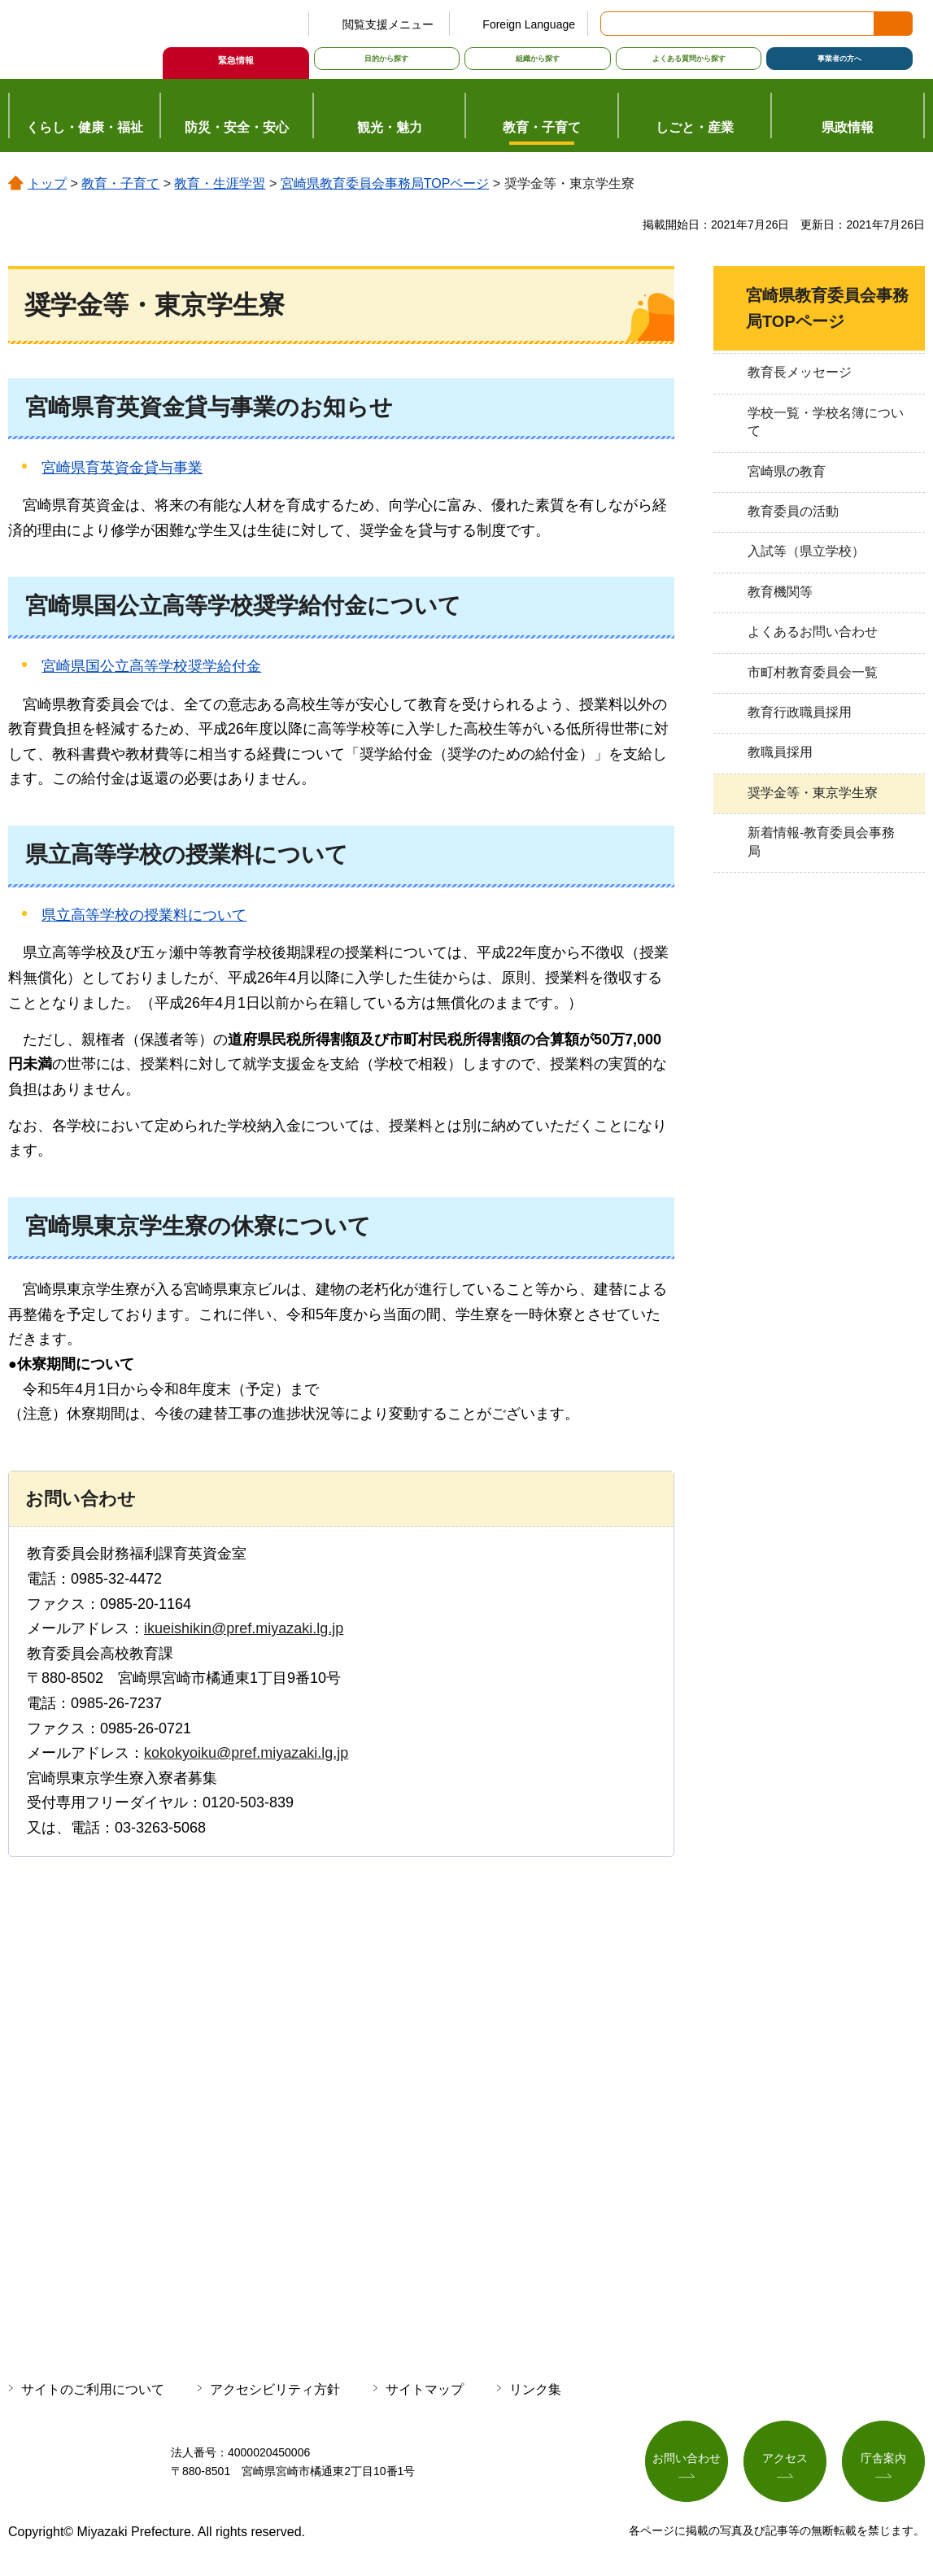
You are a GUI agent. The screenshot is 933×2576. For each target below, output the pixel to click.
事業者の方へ (839, 58)
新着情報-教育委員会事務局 (821, 841)
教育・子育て (120, 183)
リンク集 (535, 2389)
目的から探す (386, 58)
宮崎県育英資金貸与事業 (122, 468)
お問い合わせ (686, 2458)
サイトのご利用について (92, 2389)
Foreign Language (528, 24)
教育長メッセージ (800, 372)
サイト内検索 (614, 23)
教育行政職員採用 (800, 712)
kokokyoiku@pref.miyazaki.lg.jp (246, 1753)
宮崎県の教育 (787, 471)
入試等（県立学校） (806, 551)
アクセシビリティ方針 (275, 2389)
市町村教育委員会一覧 (813, 672)
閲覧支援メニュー (388, 24)
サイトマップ (425, 2389)
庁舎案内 (883, 2458)
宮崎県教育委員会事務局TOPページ (385, 183)
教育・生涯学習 (219, 183)
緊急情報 (236, 60)
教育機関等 (780, 592)
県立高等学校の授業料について (143, 915)
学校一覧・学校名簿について (826, 422)
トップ (47, 183)
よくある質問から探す (689, 58)
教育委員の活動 (793, 511)
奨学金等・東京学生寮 (813, 793)
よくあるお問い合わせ (813, 632)
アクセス (785, 2458)
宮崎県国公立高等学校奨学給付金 (151, 666)
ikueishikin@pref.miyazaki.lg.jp (243, 1628)
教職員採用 (780, 752)
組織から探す (538, 58)
